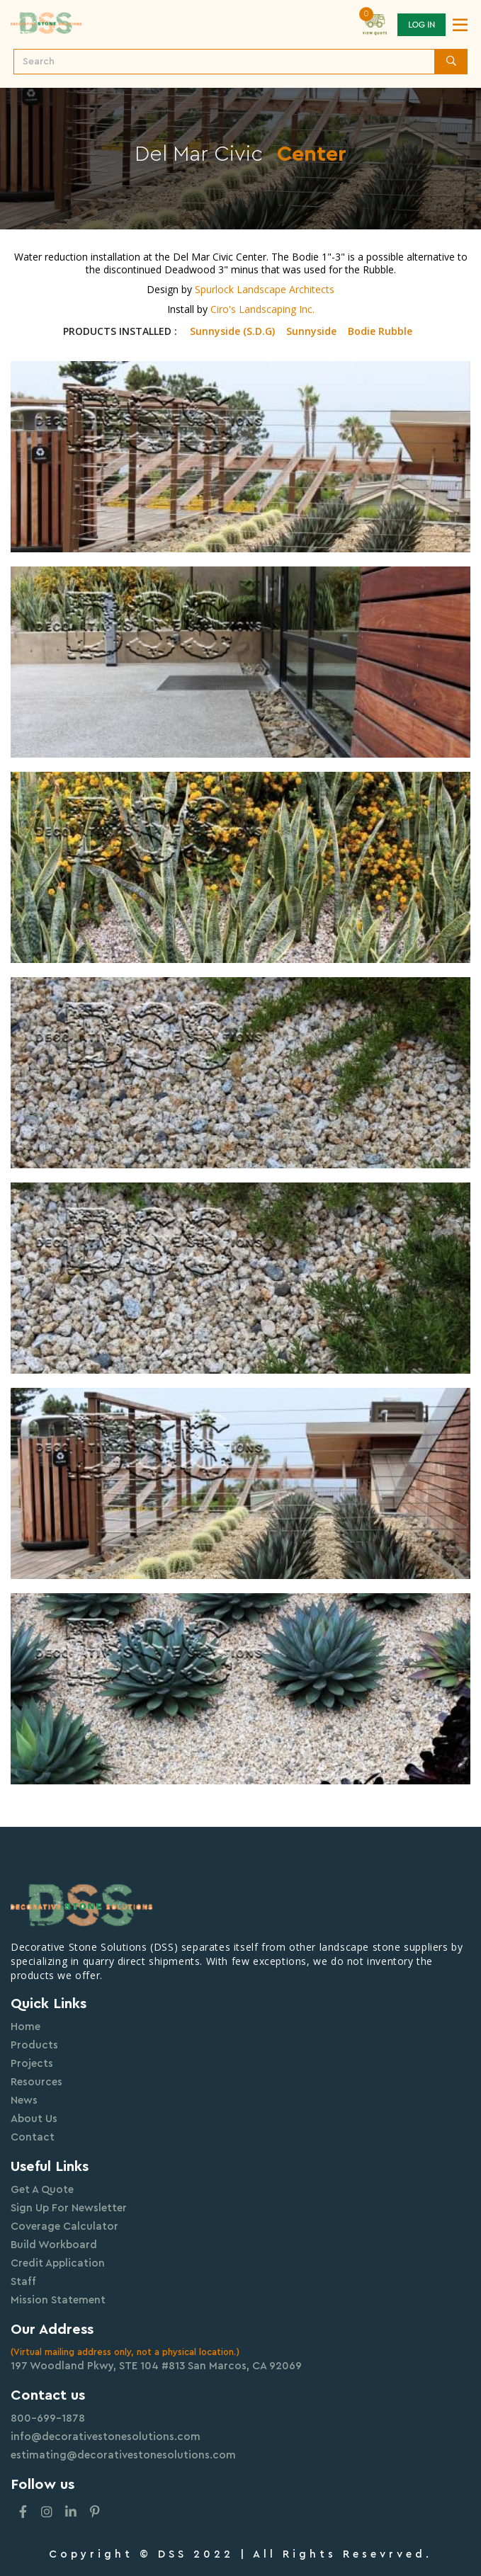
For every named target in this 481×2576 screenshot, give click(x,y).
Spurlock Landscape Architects (264, 289)
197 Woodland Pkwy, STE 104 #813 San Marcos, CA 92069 (156, 2366)
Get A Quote (42, 2189)
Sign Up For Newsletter (69, 2208)
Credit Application (58, 2263)
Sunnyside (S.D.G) (232, 331)
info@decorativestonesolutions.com (105, 2437)
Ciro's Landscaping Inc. (262, 309)
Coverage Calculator (64, 2226)
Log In (421, 25)
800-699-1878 (48, 2418)
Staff (23, 2281)
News (24, 2100)
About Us (34, 2119)
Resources (36, 2082)
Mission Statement (58, 2300)
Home (25, 2027)
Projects (32, 2063)
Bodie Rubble (380, 331)
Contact (33, 2137)
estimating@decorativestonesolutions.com (123, 2455)
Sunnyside (311, 331)
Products (34, 2045)
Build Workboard (54, 2245)
